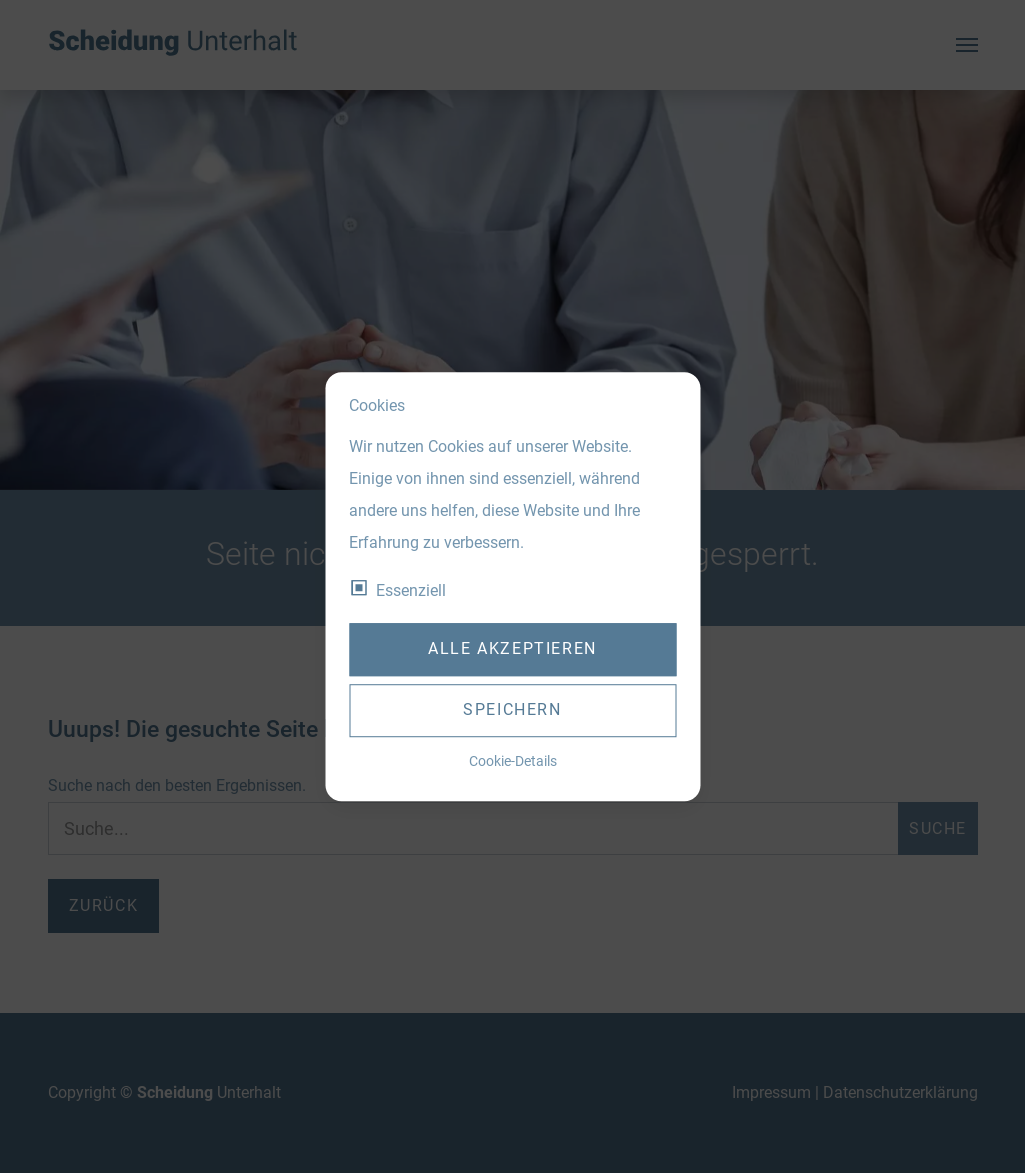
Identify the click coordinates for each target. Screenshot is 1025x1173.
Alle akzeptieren (512, 649)
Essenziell (411, 590)
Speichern (512, 710)
